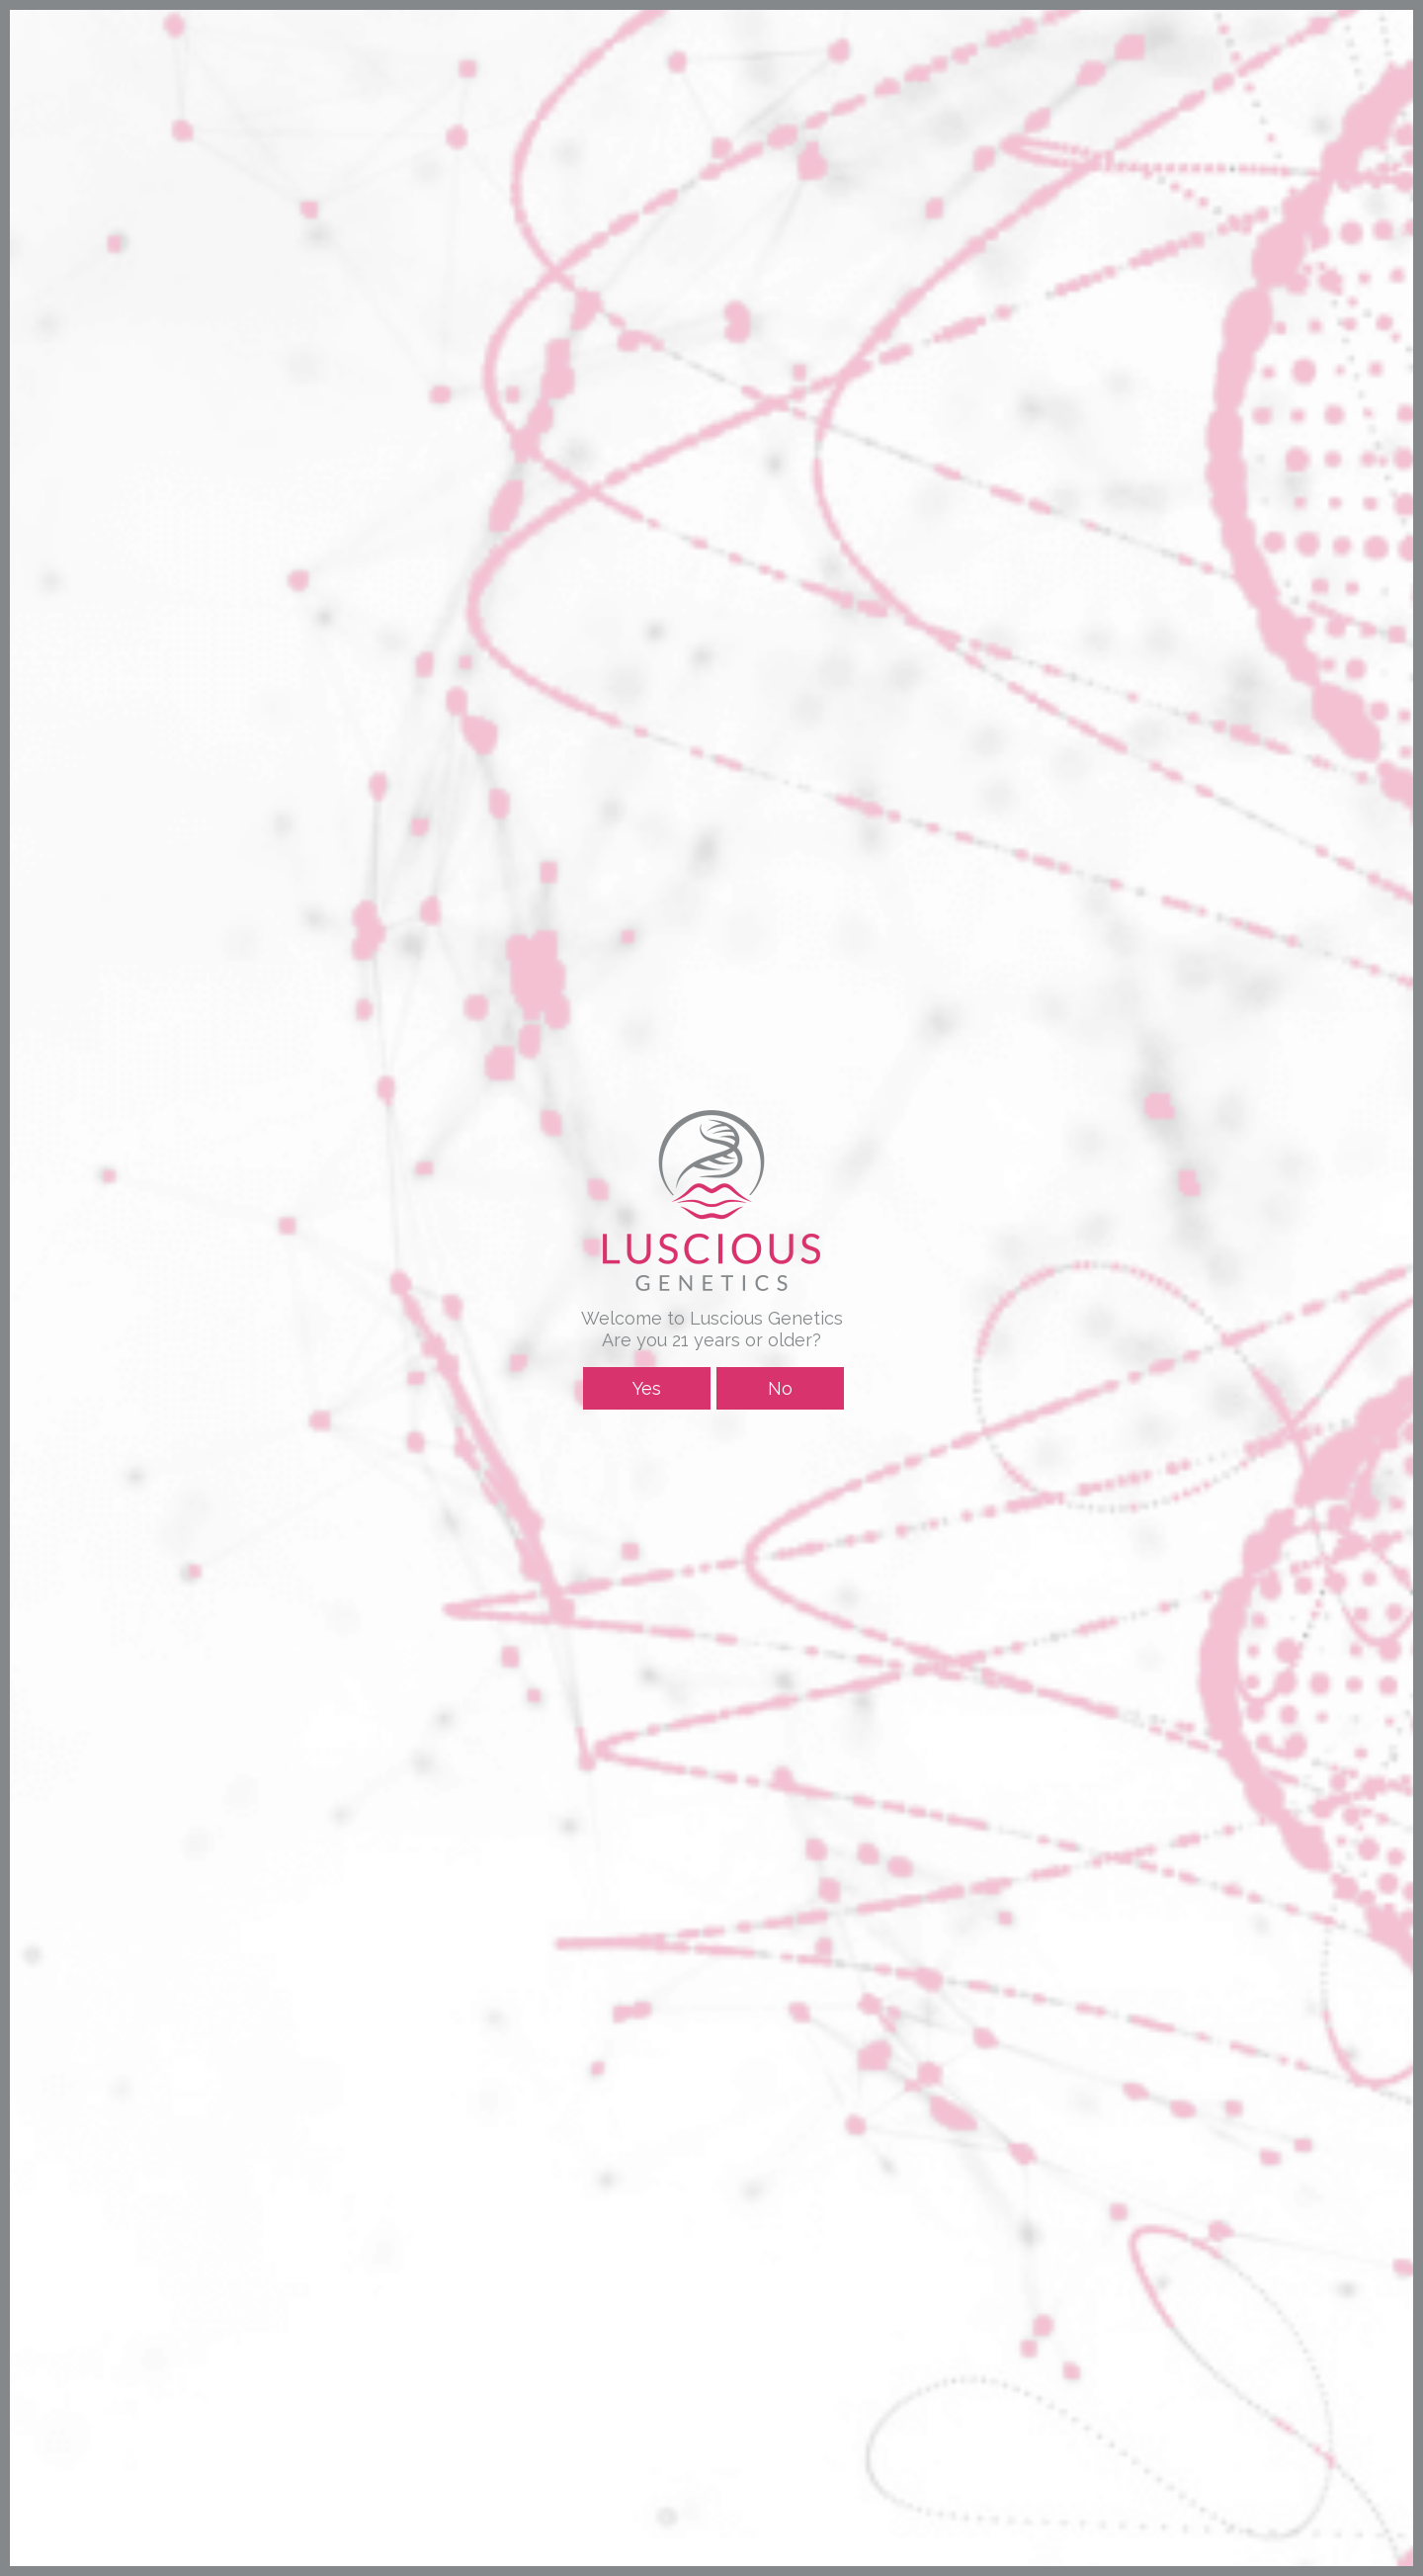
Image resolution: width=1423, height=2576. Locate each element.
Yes (646, 1388)
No (780, 1388)
